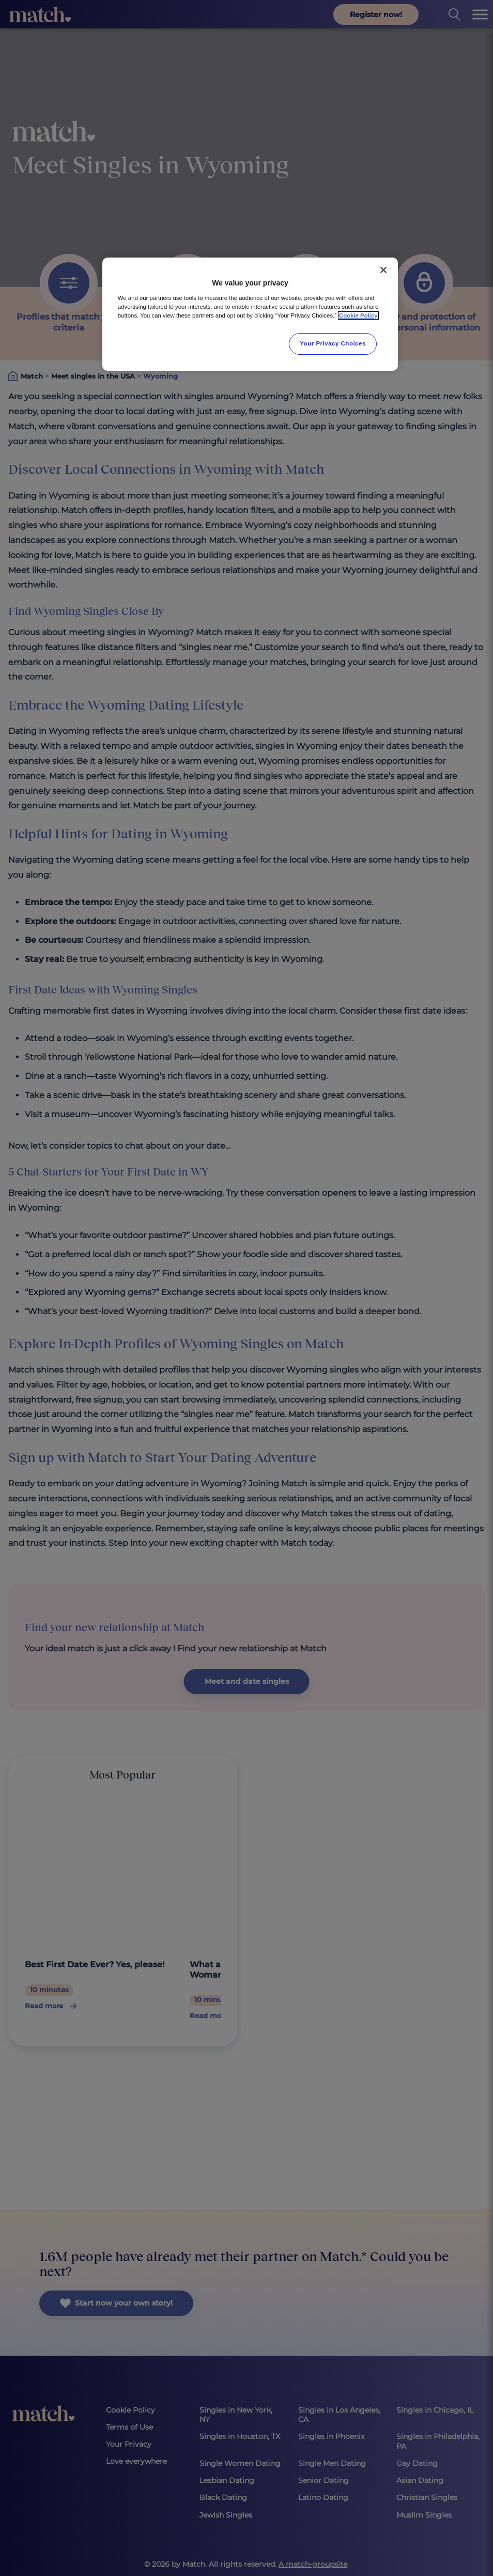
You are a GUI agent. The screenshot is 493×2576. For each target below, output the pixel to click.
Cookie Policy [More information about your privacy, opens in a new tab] (358, 315)
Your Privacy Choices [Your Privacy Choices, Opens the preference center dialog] (333, 343)
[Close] (383, 270)
